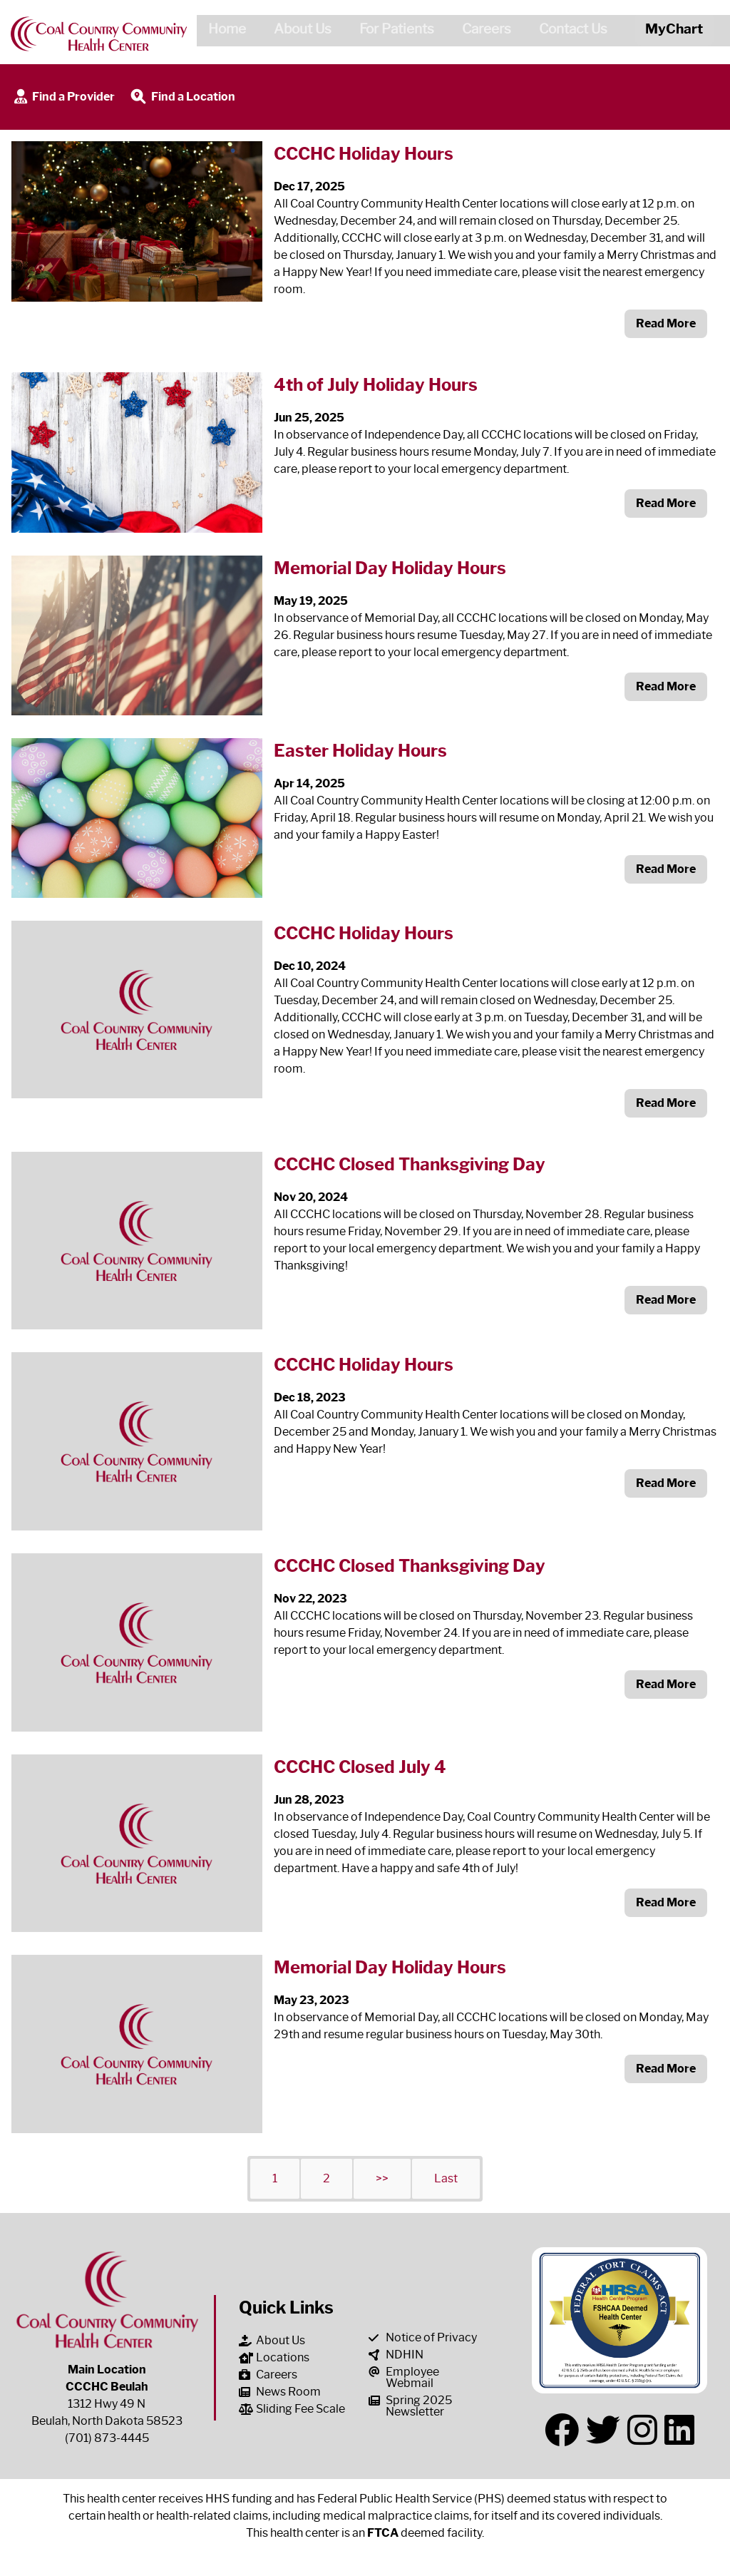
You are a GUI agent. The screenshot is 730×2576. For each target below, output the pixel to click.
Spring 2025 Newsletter (410, 2405)
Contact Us (567, 31)
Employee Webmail (404, 2377)
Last (446, 2178)
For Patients (391, 31)
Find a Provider (63, 97)
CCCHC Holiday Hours (363, 153)
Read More (666, 323)
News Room (280, 2391)
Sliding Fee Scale (292, 2409)
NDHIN (396, 2354)
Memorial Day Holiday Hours (390, 568)
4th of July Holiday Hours (376, 384)
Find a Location (181, 97)
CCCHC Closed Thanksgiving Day (409, 1164)
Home (221, 31)
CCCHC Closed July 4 (360, 1767)
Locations (274, 2357)
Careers (480, 31)
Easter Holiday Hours (360, 750)
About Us (297, 31)
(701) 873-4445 (107, 2438)
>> (382, 2178)
